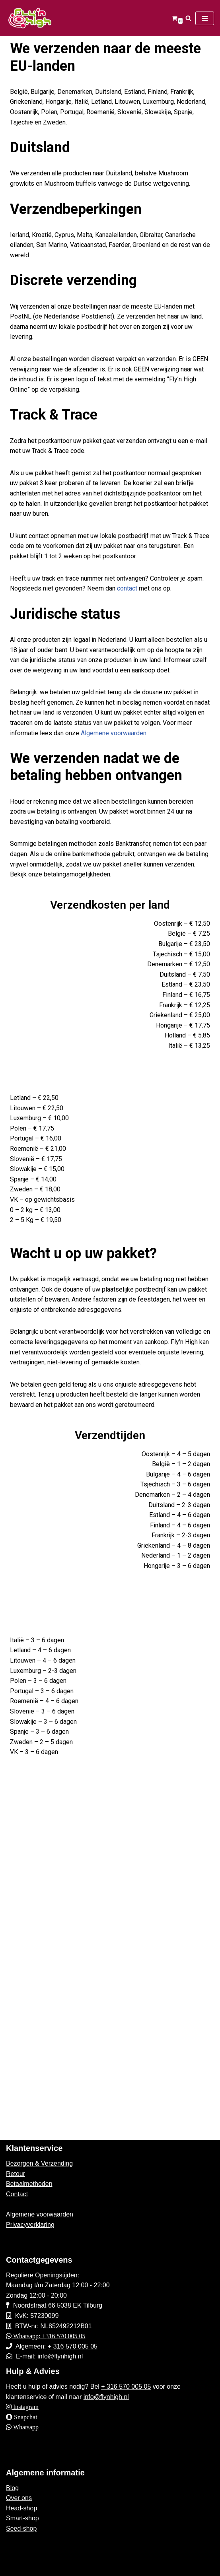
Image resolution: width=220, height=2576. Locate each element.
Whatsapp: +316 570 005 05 (48, 2336)
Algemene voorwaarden (113, 733)
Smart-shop (22, 2518)
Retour (15, 2173)
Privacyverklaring (30, 2224)
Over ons (19, 2497)
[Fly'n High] (30, 18)
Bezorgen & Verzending (39, 2163)
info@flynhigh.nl (60, 2356)
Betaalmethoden (29, 2183)
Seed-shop (21, 2528)
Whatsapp (25, 2427)
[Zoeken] (188, 18)
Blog (12, 2488)
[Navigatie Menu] (204, 18)
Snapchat (24, 2417)
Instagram (25, 2406)
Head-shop (21, 2508)
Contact (17, 2194)
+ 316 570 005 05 (72, 2346)
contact (128, 588)
